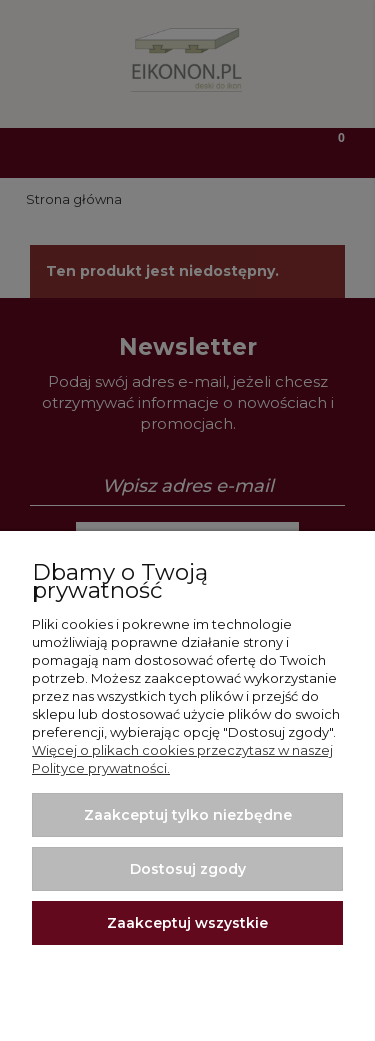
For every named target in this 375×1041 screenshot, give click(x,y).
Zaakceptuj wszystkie (187, 923)
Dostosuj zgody (188, 869)
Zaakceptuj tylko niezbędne (188, 815)
